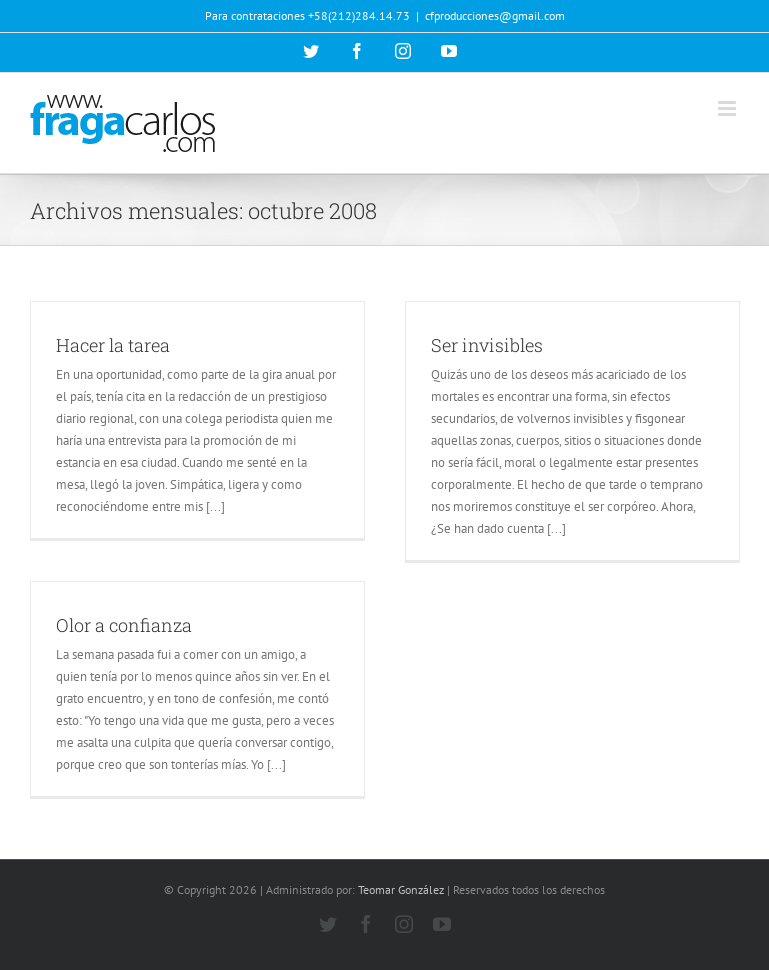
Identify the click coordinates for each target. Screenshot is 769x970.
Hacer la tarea (113, 345)
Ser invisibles (487, 345)
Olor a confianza (124, 625)
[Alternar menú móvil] (728, 108)
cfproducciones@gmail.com (495, 15)
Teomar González (401, 889)
